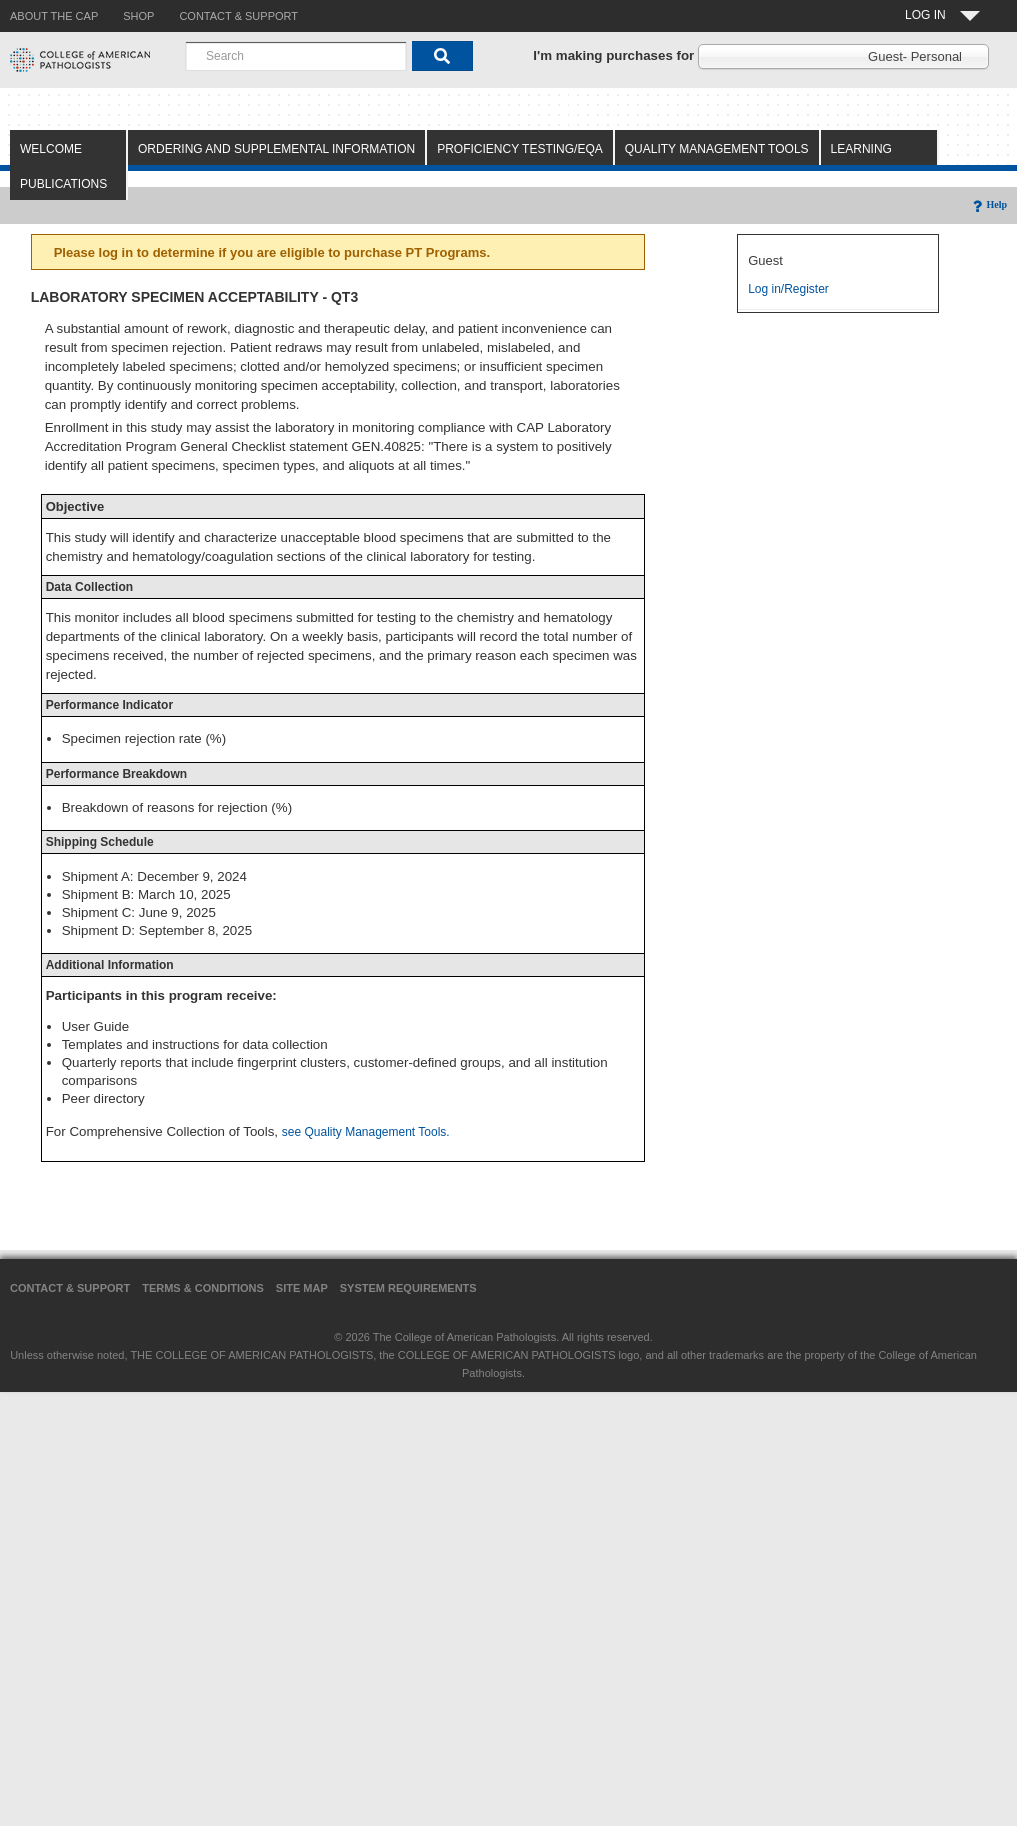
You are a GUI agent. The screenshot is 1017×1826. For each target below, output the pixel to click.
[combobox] (296, 56)
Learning (861, 149)
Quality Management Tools (717, 149)
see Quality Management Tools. (366, 1132)
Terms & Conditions (203, 1288)
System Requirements (408, 1288)
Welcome (51, 149)
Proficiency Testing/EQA (520, 149)
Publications (63, 184)
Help (988, 204)
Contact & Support (70, 1288)
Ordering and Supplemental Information (276, 149)
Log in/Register (788, 289)
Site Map (302, 1288)
